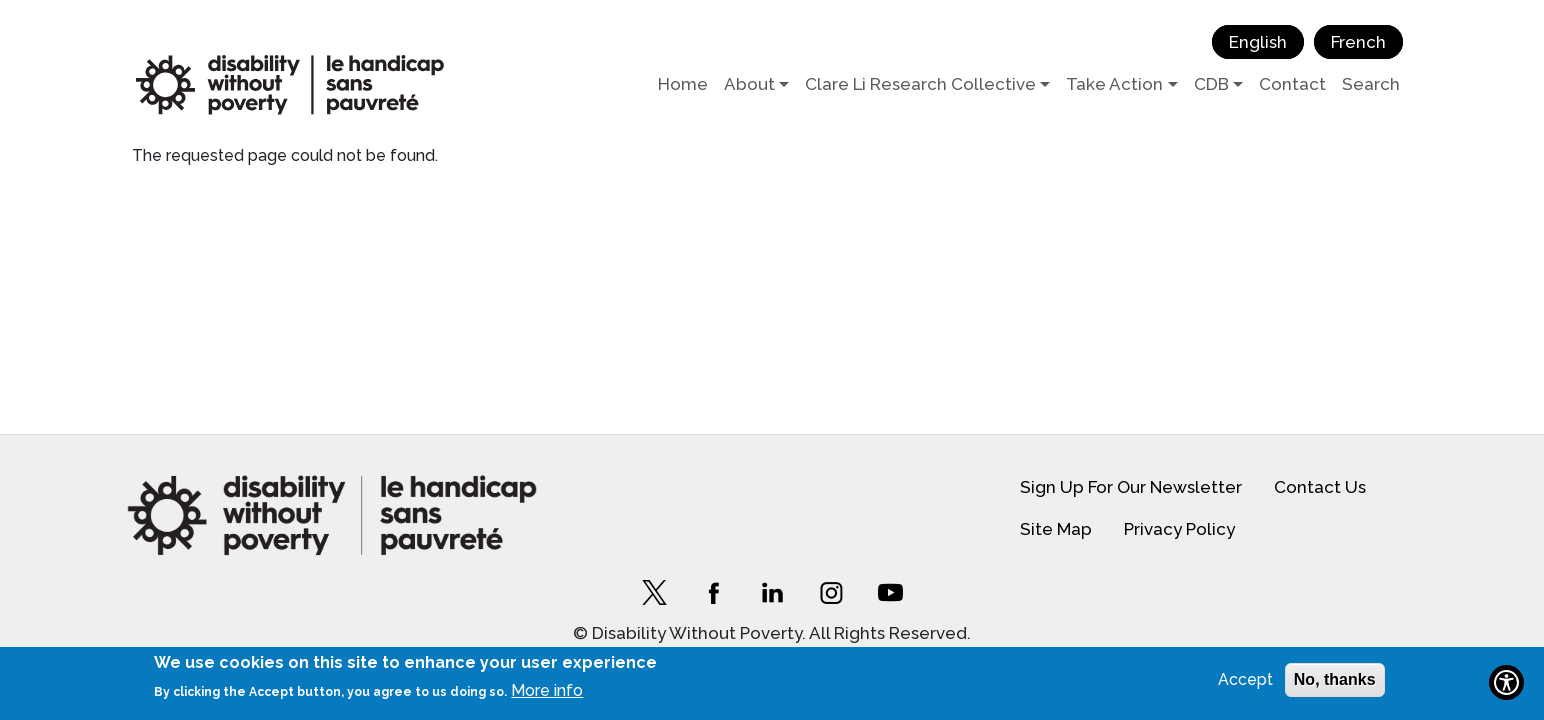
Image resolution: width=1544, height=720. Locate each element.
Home (683, 84)
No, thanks (1335, 679)
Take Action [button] (1114, 84)
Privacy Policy (1179, 529)
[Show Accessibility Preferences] (1506, 682)
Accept (1245, 679)
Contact (1292, 84)
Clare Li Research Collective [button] (920, 84)
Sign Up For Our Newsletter (1131, 487)
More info (547, 690)
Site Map (1056, 529)
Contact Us (1320, 487)
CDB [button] (1211, 84)
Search (1371, 84)
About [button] (749, 84)
